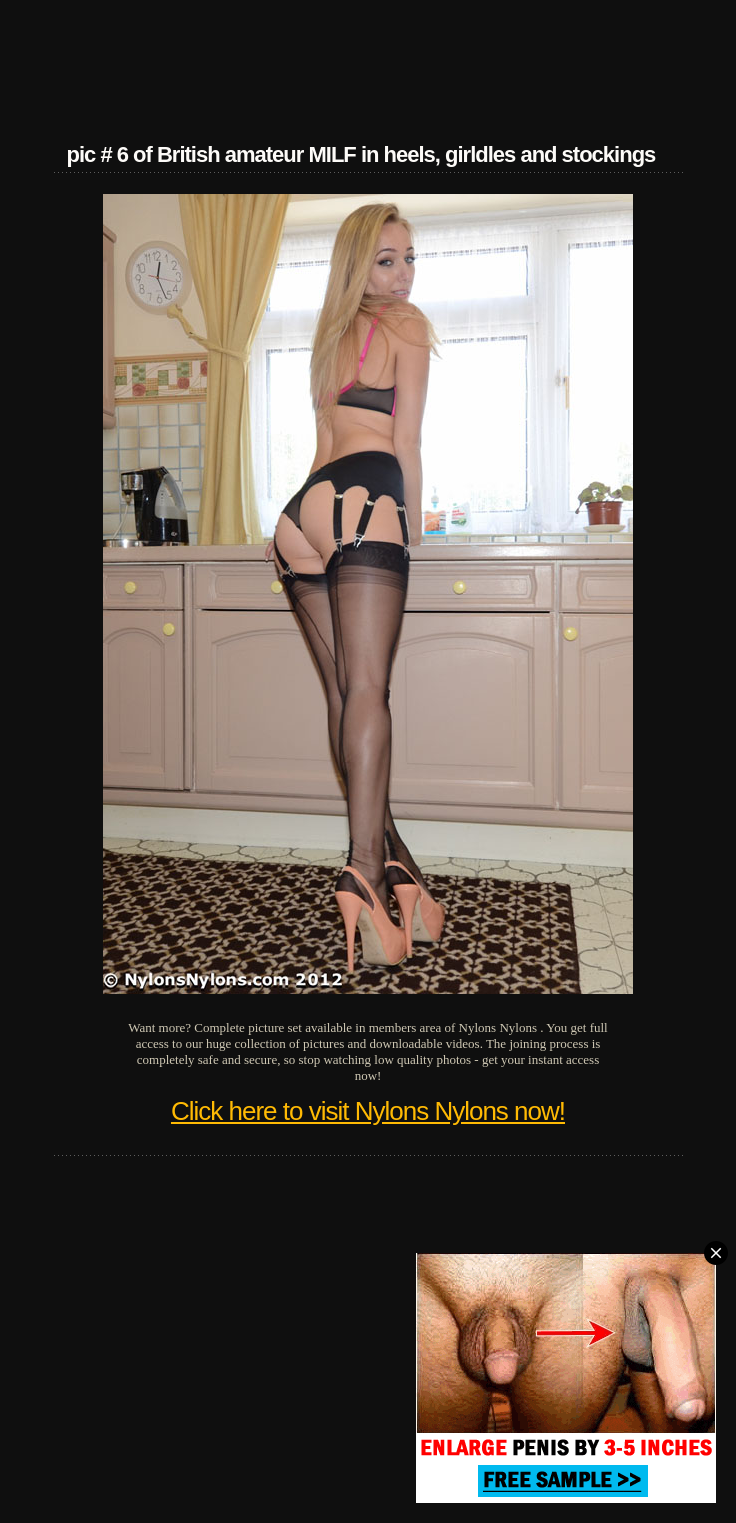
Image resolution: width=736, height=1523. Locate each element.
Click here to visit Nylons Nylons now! (368, 1111)
